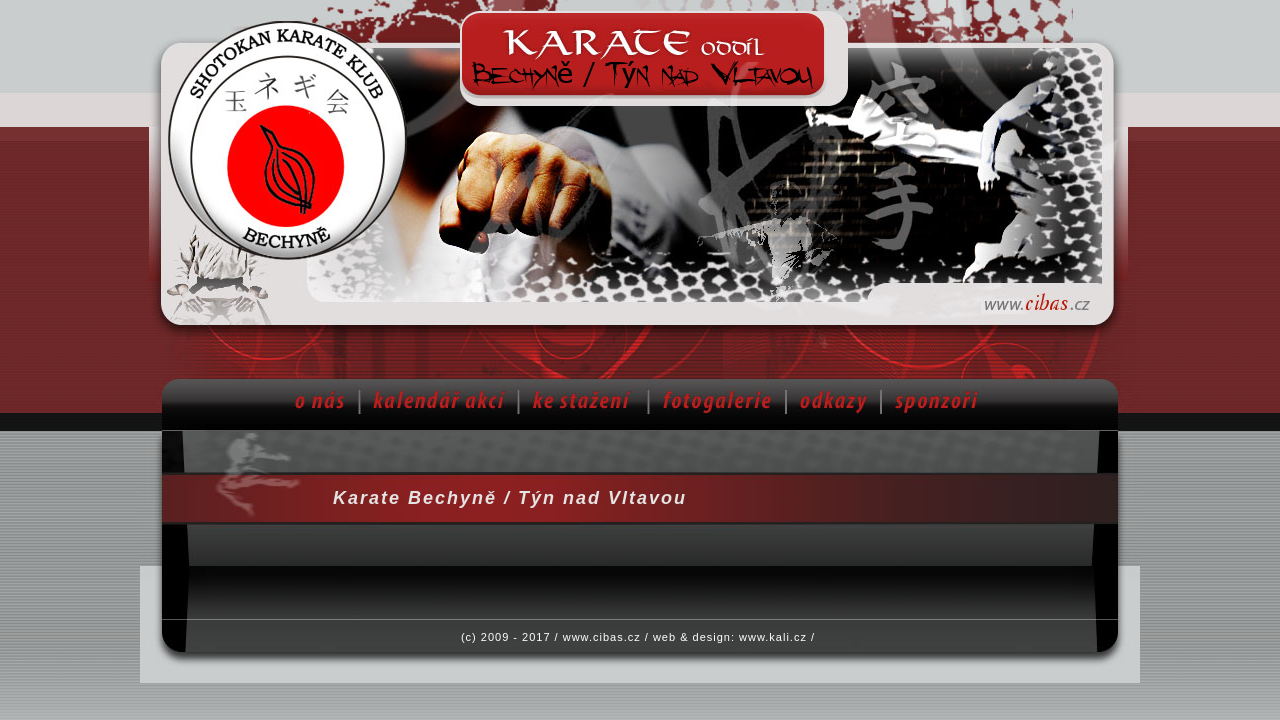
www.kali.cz (773, 637)
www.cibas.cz (602, 637)
